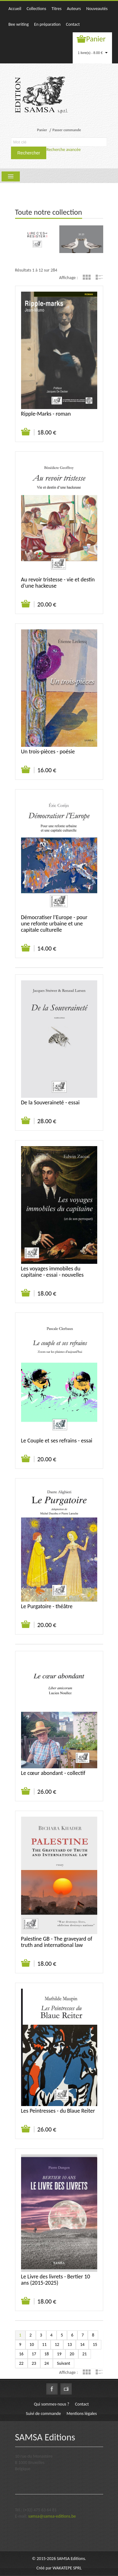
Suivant (63, 2363)
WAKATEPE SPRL (67, 2568)
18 (46, 2354)
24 (46, 2363)
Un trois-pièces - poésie (48, 751)
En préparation (47, 24)
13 (69, 2344)
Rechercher (28, 152)
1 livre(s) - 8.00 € (93, 53)
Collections (36, 8)
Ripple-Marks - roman (46, 413)
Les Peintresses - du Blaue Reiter (58, 2110)
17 (34, 2354)
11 (44, 2344)
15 (95, 2344)
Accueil (14, 8)
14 (82, 2344)
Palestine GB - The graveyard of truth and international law (57, 1941)
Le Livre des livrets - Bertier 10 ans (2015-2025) (55, 2279)
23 (34, 2363)
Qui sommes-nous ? (51, 2404)
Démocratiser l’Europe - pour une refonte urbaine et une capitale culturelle (54, 923)
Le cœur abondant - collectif (53, 1773)
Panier (96, 38)
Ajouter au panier (26, 432)
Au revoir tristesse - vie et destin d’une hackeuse (58, 582)
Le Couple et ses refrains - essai (57, 1440)
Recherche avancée (63, 149)
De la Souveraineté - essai (50, 1102)
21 (84, 2354)
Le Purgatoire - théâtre (47, 1606)
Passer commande (67, 130)
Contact (73, 24)
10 (32, 2344)
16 (21, 2354)
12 (57, 2344)
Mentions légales (82, 2413)
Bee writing (18, 24)
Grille (87, 277)
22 (21, 2363)
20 (72, 2354)
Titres (57, 8)
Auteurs (74, 8)
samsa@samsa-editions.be (52, 2516)
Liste (99, 277)
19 (59, 2354)
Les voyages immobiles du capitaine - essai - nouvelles (52, 1271)
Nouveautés (97, 8)
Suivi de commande (43, 2413)
